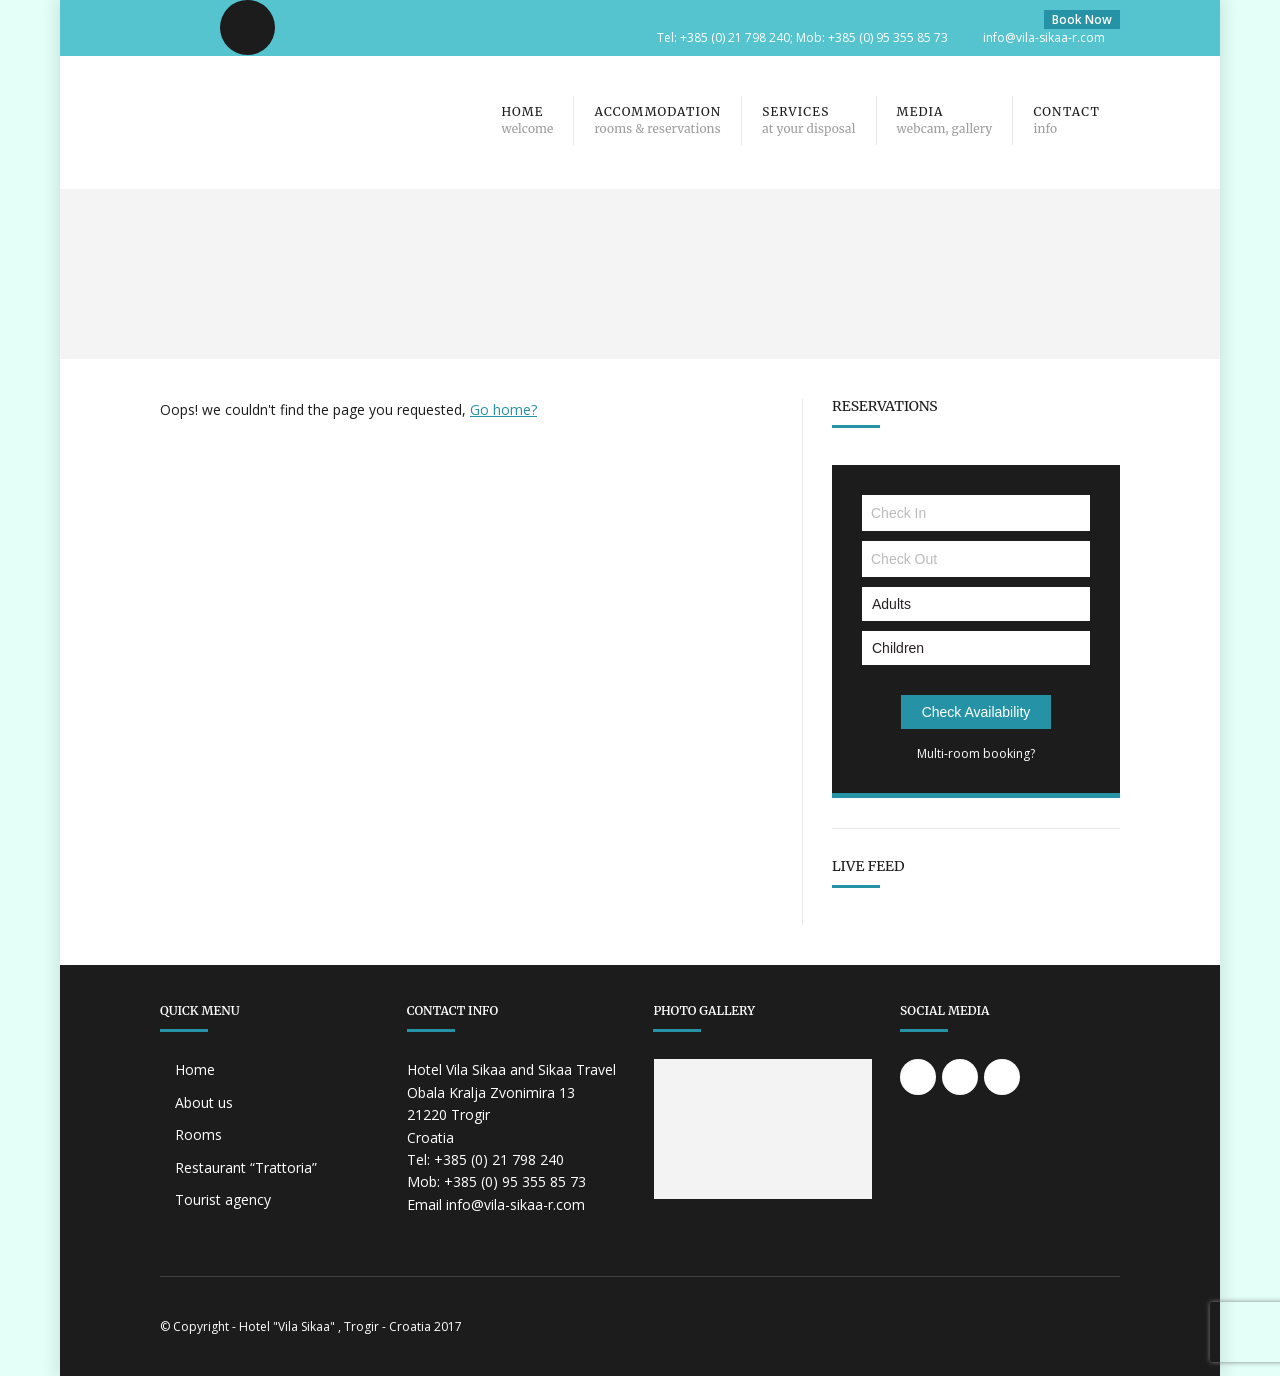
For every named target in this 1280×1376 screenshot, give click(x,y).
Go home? (503, 409)
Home (195, 1069)
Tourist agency (223, 1199)
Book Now (1082, 19)
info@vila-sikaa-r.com (1044, 37)
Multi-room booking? (976, 753)
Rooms (198, 1134)
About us (204, 1102)
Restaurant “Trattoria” (246, 1167)
